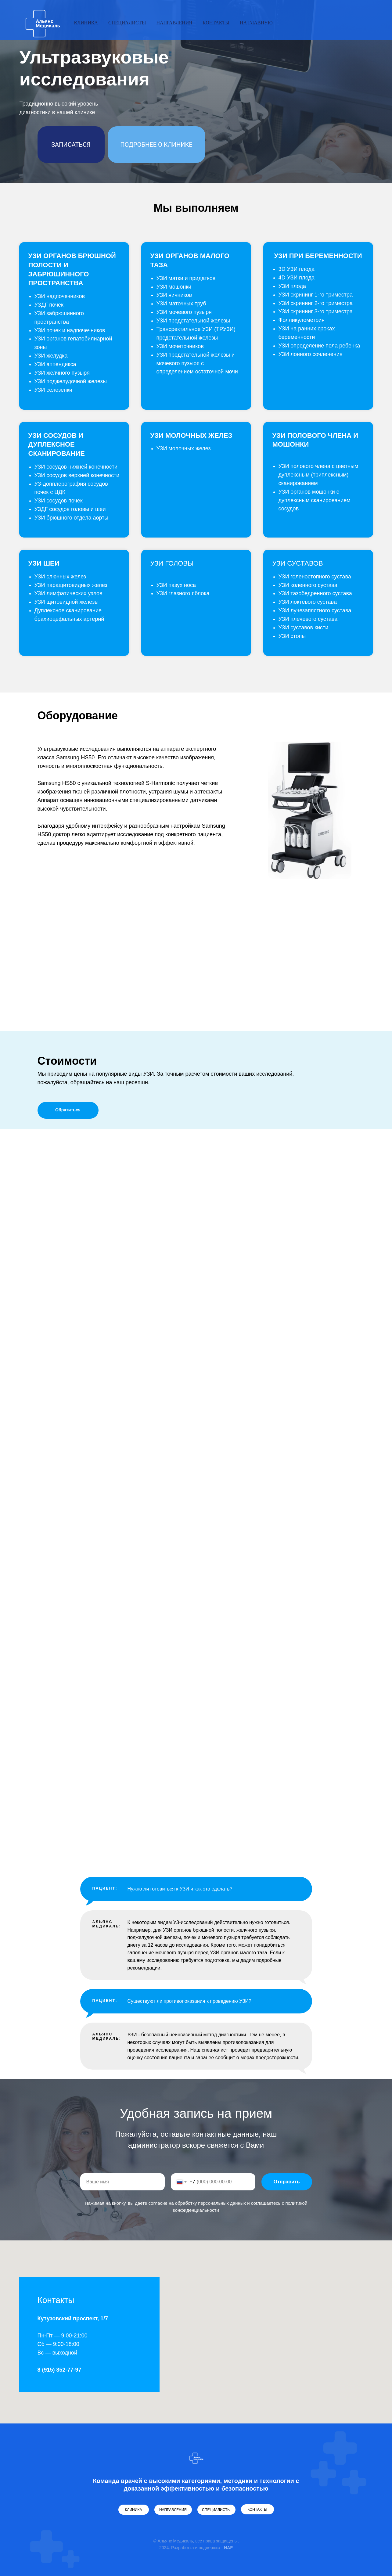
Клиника (86, 22)
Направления (174, 22)
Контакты (216, 22)
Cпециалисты (127, 22)
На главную (256, 22)
